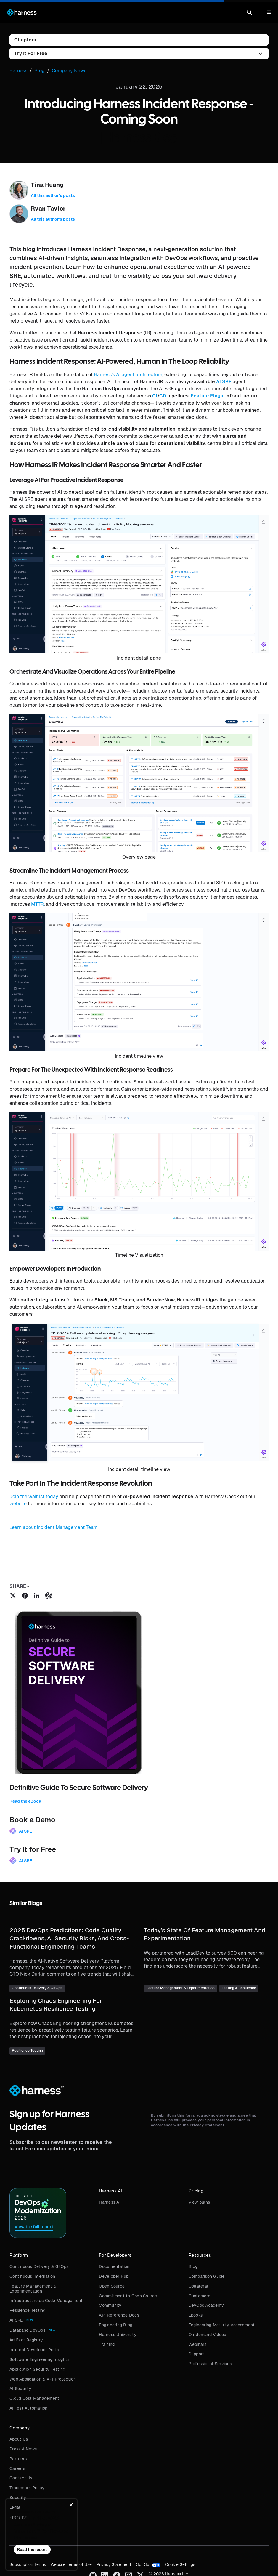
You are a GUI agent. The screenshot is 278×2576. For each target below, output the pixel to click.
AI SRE (224, 381)
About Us (18, 2439)
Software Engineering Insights (39, 2359)
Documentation (114, 2266)
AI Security (20, 2388)
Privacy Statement (114, 2564)
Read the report (32, 2549)
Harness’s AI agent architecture (128, 374)
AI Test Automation (28, 2408)
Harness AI (109, 2202)
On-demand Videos (207, 2334)
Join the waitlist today (33, 1496)
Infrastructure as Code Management (46, 2300)
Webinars (198, 2344)
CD (162, 396)
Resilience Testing (27, 2310)
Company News (69, 70)
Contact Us (21, 2478)
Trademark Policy (26, 2487)
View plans (199, 2202)
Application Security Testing (37, 2369)
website (18, 1503)
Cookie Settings (180, 2564)
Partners (18, 2458)
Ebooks (196, 2315)
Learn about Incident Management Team (53, 1527)
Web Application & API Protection (42, 2379)
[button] (249, 12)
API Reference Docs (119, 2315)
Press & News (23, 2449)
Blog (193, 2266)
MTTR (37, 904)
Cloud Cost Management (34, 2398)
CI (154, 396)
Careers (17, 2468)
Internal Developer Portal (34, 2349)
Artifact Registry (26, 2340)
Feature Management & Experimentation (32, 2288)
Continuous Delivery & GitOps (38, 2266)
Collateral (198, 2286)
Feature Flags (207, 396)
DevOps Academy (206, 2305)
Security (17, 2497)
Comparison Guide (207, 2276)
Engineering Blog (115, 2324)
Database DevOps (27, 2330)
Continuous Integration (32, 2276)
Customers (199, 2295)
